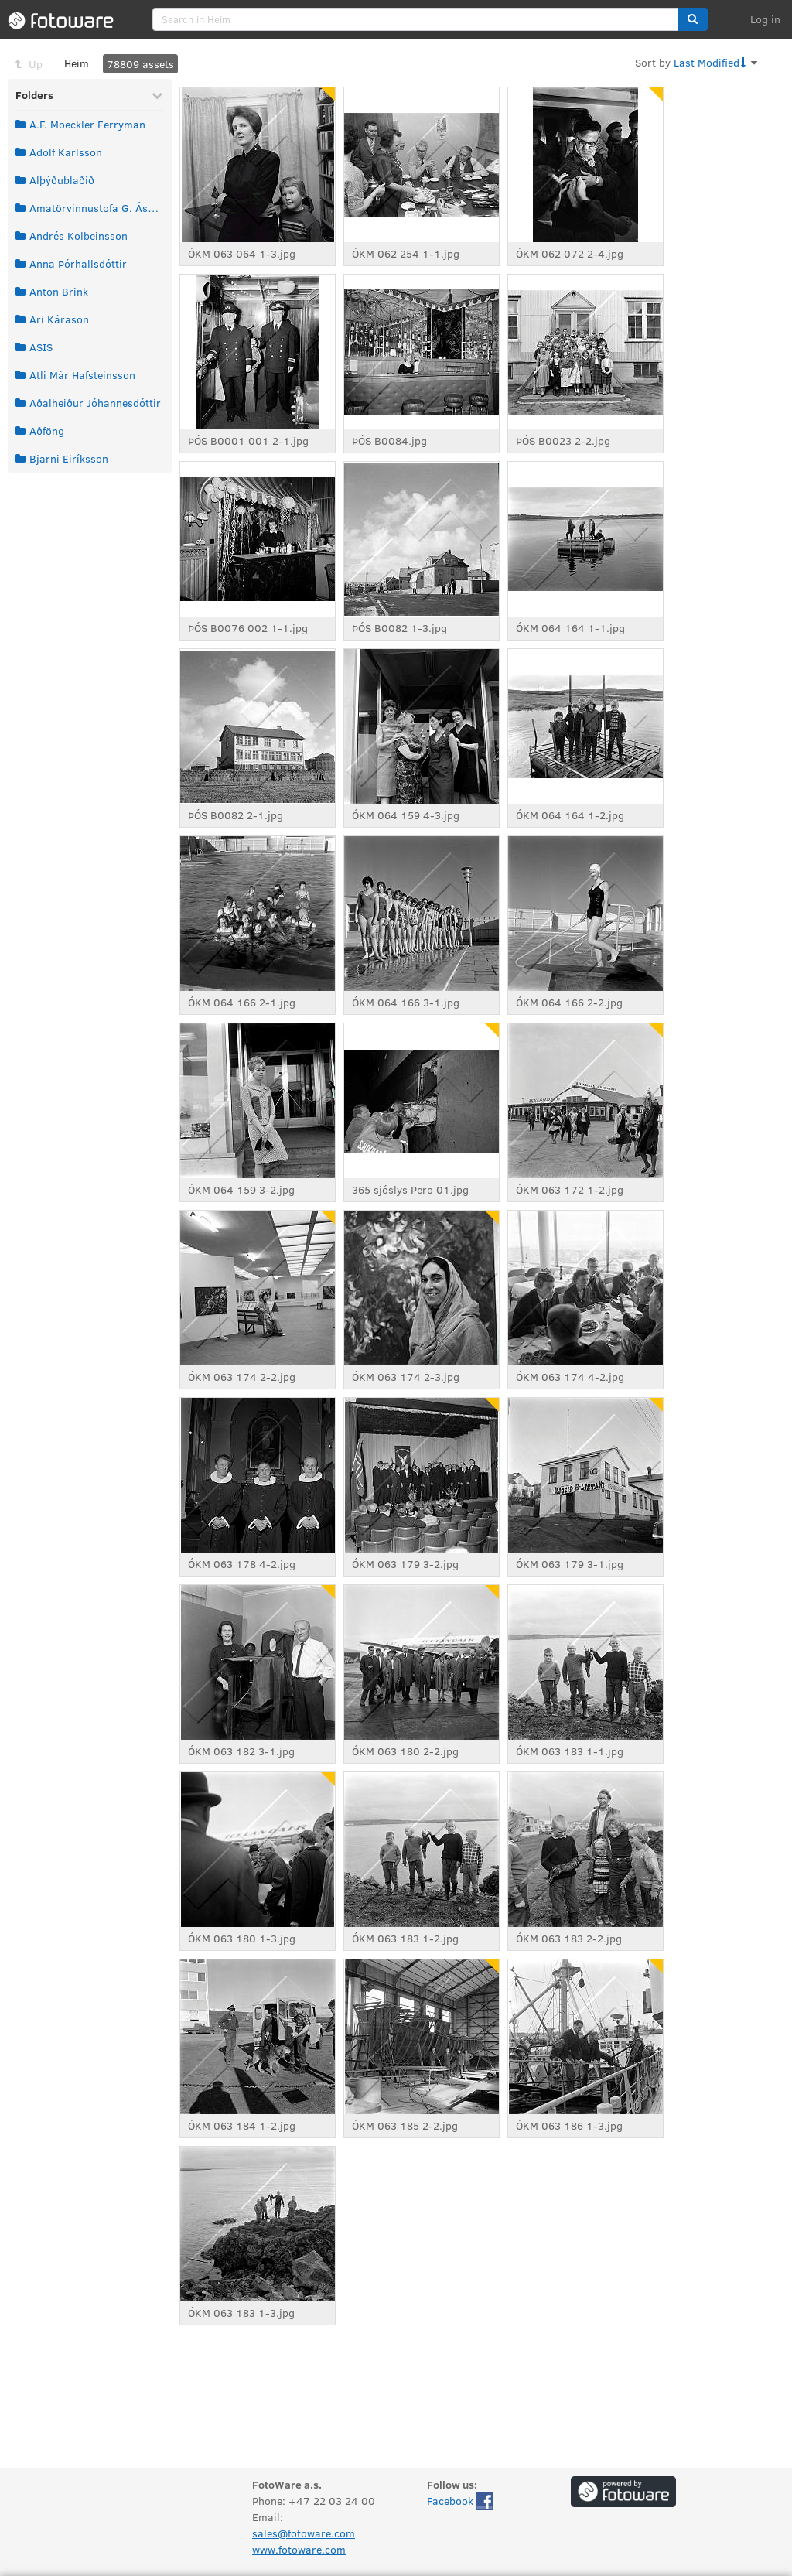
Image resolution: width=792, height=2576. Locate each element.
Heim (76, 63)
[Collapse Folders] (157, 95)
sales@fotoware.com (303, 2533)
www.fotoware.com (299, 2549)
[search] (415, 19)
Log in (765, 19)
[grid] (90, 292)
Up (36, 63)
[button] (693, 19)
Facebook (450, 2500)
